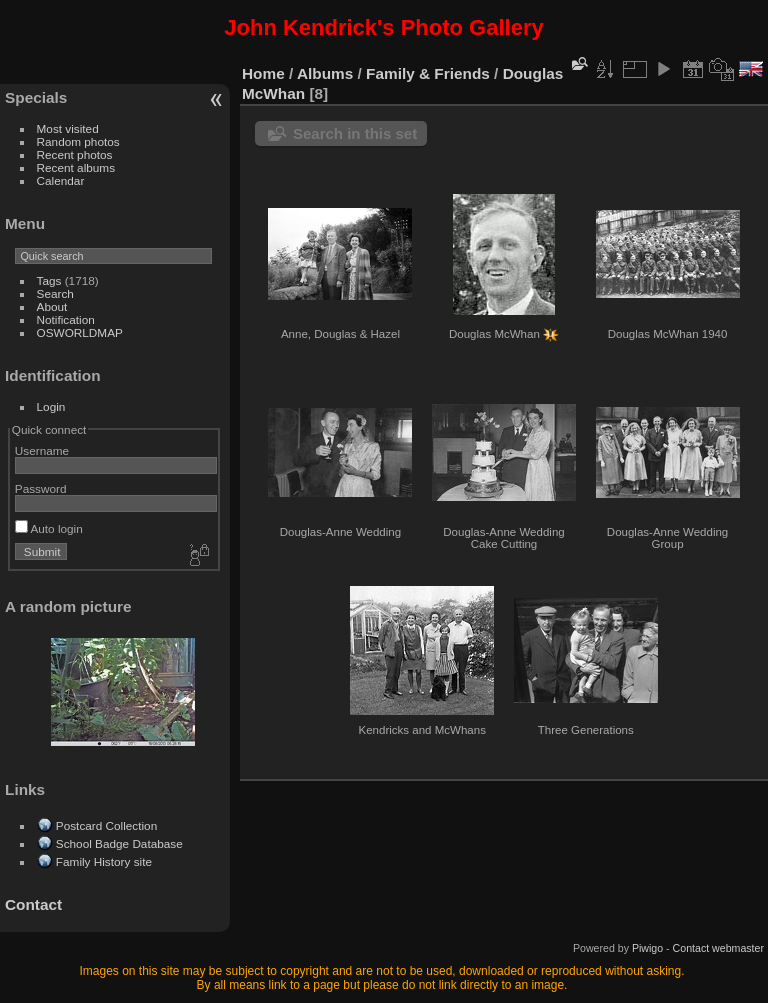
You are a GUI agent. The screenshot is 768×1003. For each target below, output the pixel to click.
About (52, 306)
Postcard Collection (106, 825)
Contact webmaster (718, 948)
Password (41, 488)
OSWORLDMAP (80, 332)
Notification (66, 319)
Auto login (49, 528)
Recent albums (76, 167)
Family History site (104, 861)
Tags (49, 280)
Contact (33, 904)
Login (51, 406)
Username (42, 450)
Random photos (78, 141)
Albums (325, 73)
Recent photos (75, 154)
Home (263, 73)
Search (55, 293)
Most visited (68, 128)
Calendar (61, 180)
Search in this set (355, 133)
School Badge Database (119, 843)
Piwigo (647, 948)
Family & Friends (428, 73)
